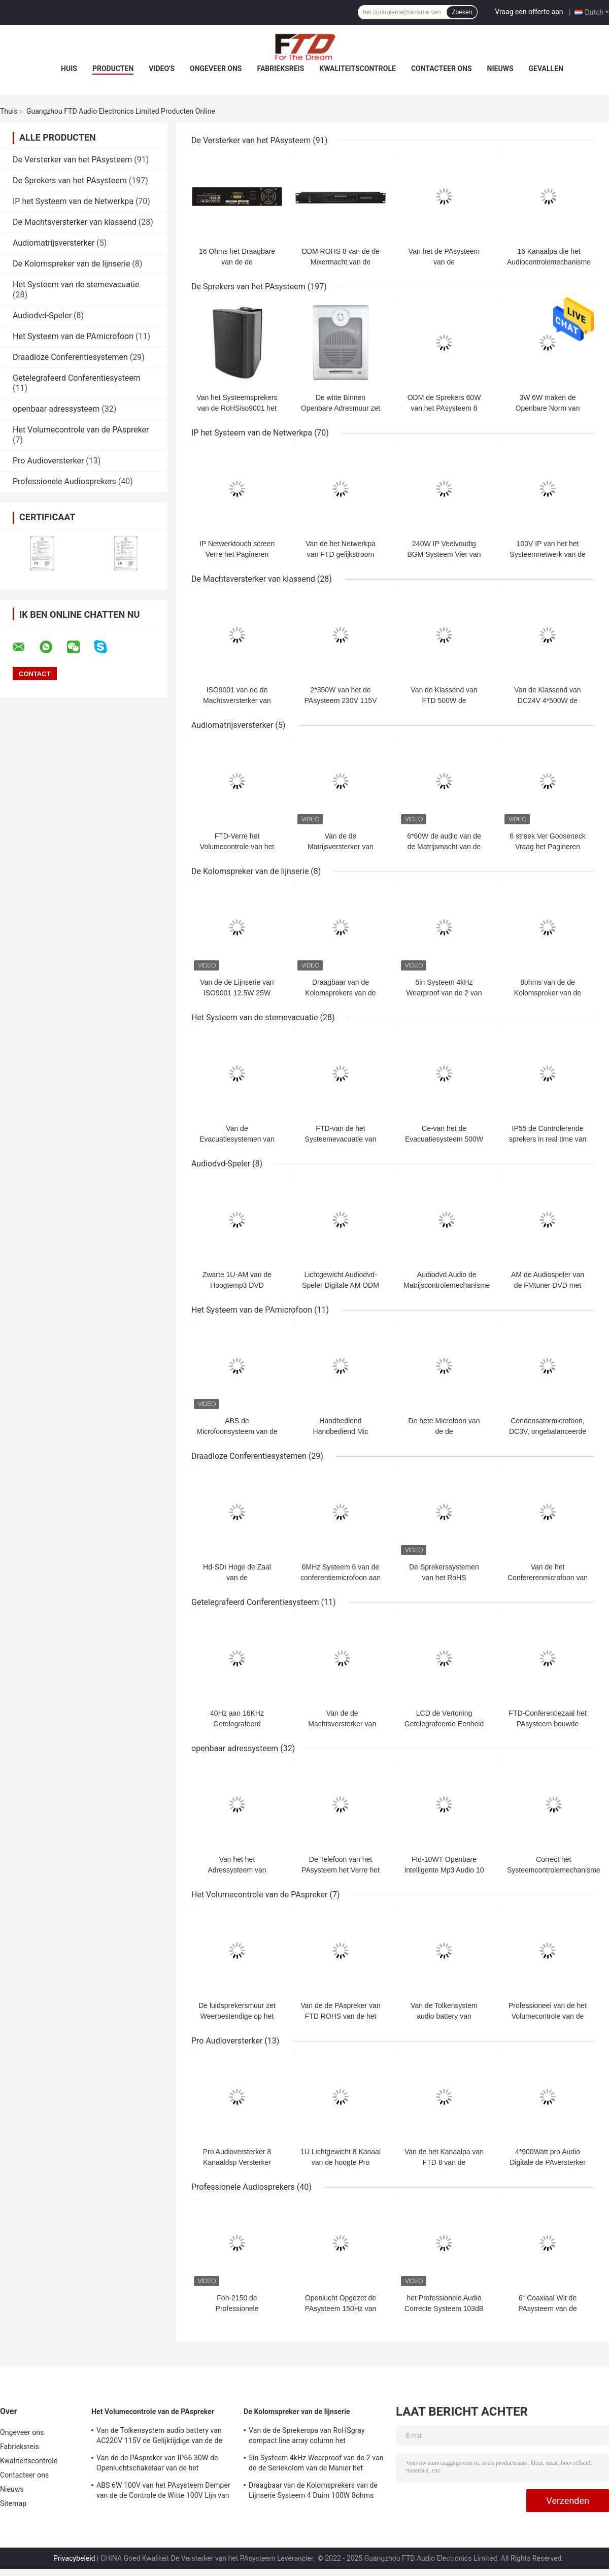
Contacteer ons (441, 68)
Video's (162, 68)
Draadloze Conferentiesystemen (70, 357)
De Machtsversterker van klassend (75, 222)
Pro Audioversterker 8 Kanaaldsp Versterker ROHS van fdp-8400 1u (237, 2162)
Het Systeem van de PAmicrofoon (73, 336)
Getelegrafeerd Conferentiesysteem (77, 378)
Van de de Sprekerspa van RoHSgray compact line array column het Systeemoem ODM (307, 2437)
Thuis (8, 111)
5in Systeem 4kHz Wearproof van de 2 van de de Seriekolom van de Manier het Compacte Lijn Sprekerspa (316, 2464)
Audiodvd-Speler (42, 315)
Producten (112, 68)
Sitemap (13, 2503)
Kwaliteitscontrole (357, 68)
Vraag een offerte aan (529, 12)
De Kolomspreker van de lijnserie (71, 264)
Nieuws (500, 68)
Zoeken (462, 12)
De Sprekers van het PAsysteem (70, 180)
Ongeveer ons (216, 68)
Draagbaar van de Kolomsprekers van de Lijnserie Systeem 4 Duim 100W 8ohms (313, 2490)
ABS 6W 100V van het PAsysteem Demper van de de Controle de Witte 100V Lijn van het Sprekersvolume (163, 2491)
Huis (69, 68)
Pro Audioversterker (48, 460)
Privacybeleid (74, 2558)
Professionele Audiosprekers (64, 481)
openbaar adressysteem (56, 409)
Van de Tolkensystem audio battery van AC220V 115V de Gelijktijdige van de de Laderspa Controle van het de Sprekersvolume (159, 2437)
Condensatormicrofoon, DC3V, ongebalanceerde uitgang (547, 1431)
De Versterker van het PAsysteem (72, 159)
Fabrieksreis (280, 68)
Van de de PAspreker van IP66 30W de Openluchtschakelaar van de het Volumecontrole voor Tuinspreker (157, 2464)
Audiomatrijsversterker (53, 243)
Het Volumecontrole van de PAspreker (81, 429)
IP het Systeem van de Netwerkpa (73, 201)
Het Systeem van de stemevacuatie (76, 284)
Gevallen (546, 68)
